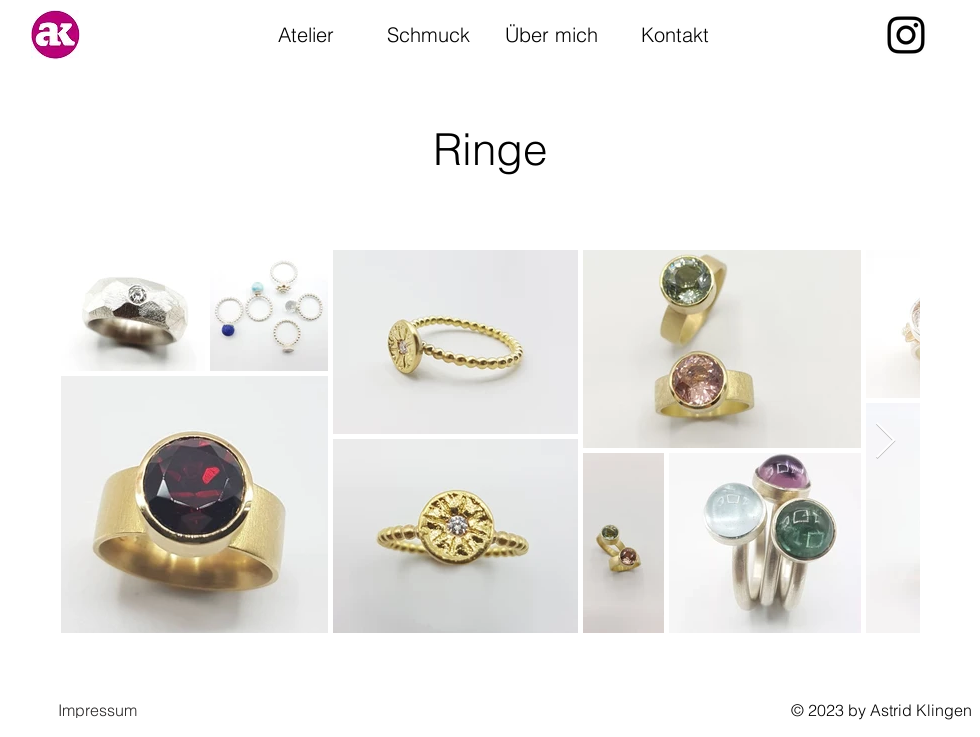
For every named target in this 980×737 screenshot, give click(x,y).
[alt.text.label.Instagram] (906, 35)
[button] (97, 710)
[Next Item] (885, 441)
